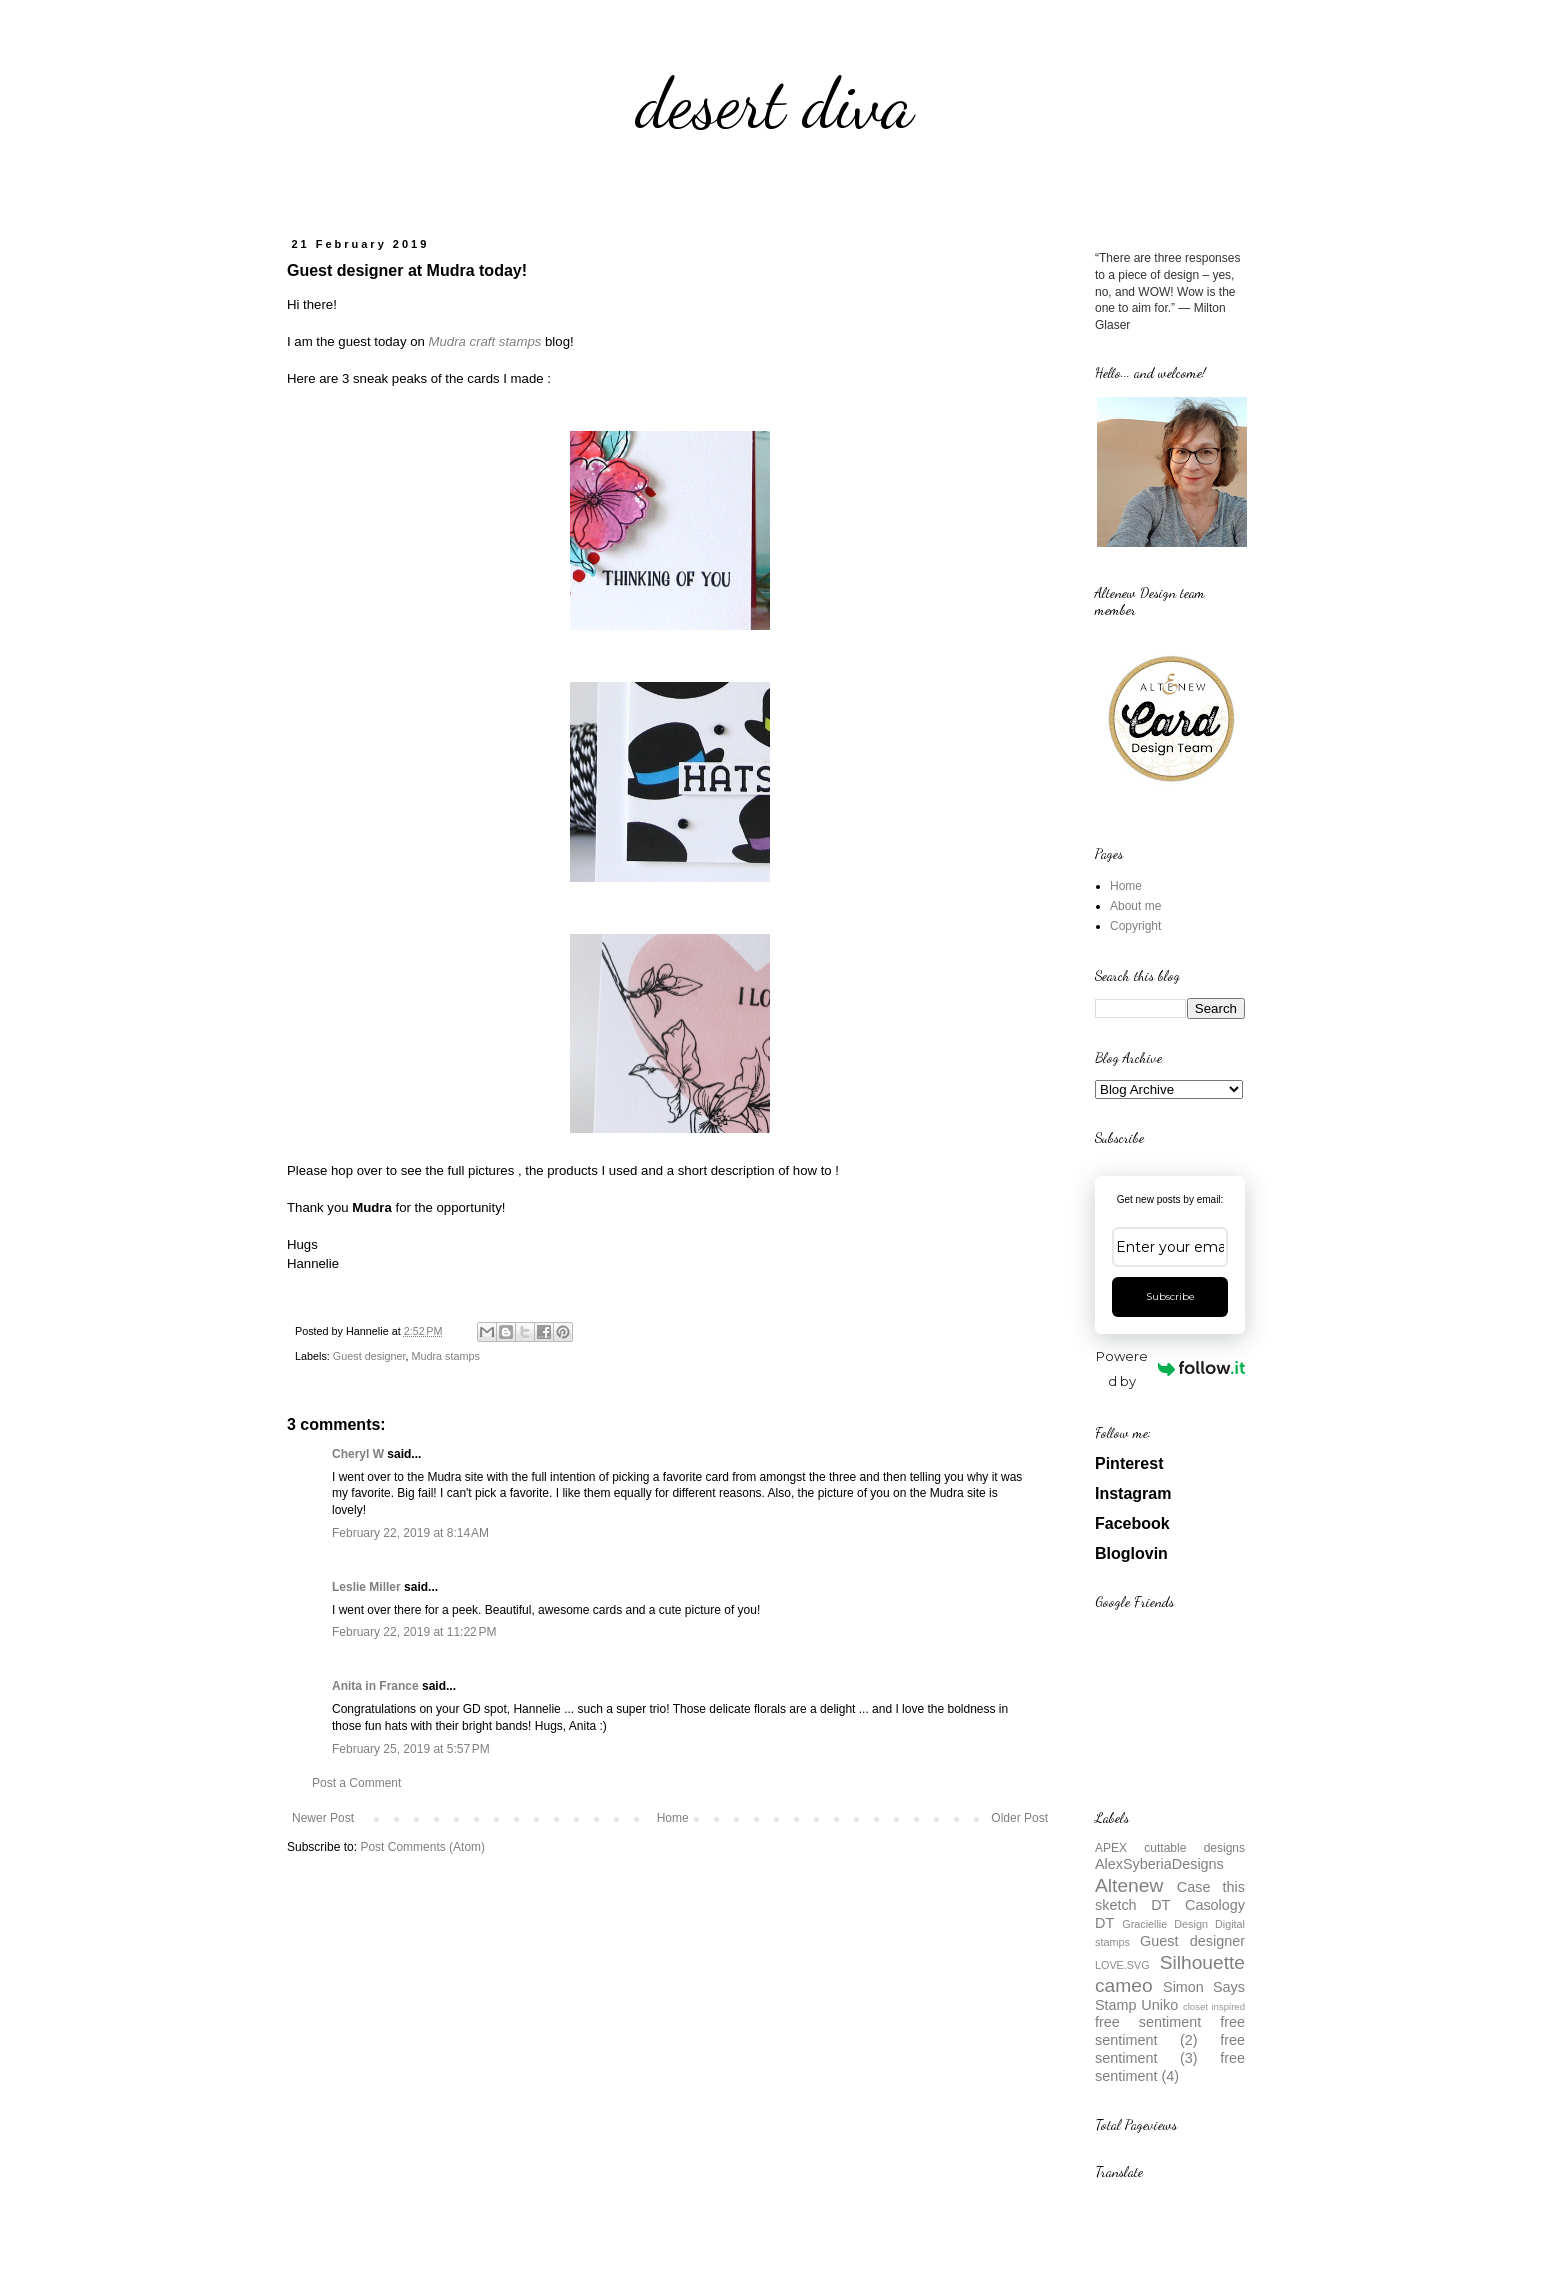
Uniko (1159, 2005)
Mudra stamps (445, 1356)
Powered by (1170, 1368)
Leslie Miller (366, 1587)
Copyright (1135, 926)
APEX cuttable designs (1170, 1848)
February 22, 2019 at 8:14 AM (410, 1533)
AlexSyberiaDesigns (1159, 1864)
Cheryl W (358, 1454)
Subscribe (1170, 1296)
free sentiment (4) (1170, 2067)
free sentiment (1148, 2022)
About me (1135, 906)
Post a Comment (356, 1783)
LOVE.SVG (1122, 1965)
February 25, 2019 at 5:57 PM (411, 1749)
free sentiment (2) (1170, 2031)
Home (673, 1818)
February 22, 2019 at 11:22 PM (414, 1632)
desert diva (775, 104)
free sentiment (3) (1170, 2049)
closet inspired (1214, 2006)
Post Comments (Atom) (422, 1847)
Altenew (1129, 1885)
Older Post (1019, 1818)
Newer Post (323, 1818)
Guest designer (369, 1356)
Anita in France (375, 1686)
